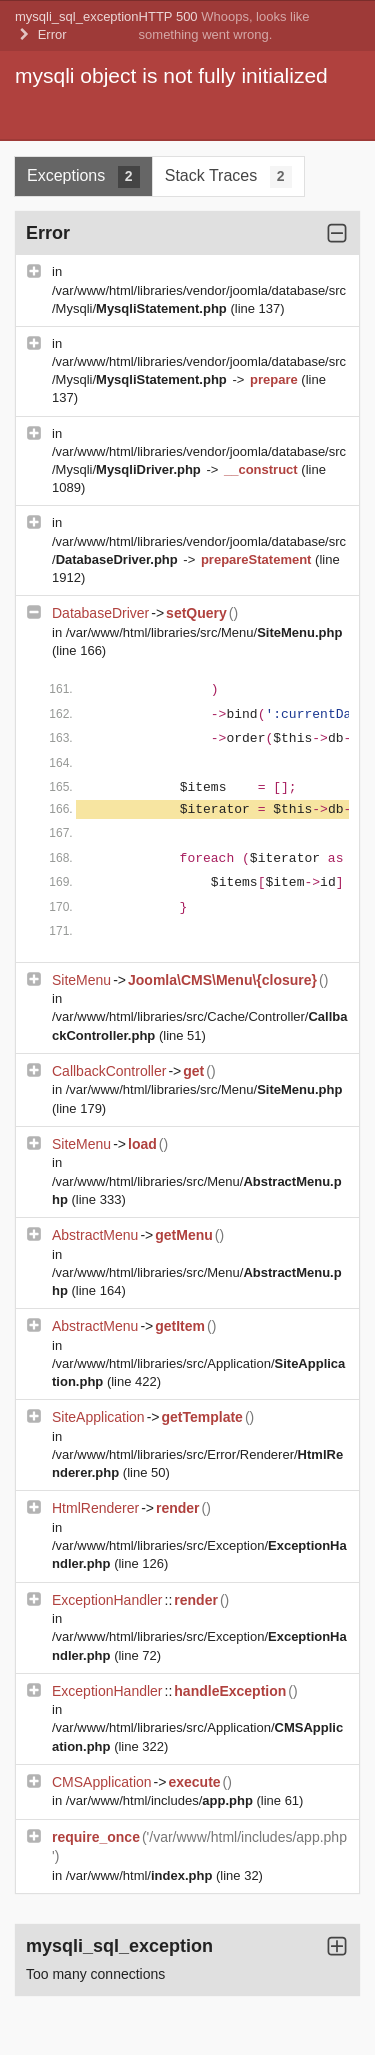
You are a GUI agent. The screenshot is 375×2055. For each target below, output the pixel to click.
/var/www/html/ (141, 1875)
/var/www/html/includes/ (161, 1800)
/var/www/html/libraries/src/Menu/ (204, 632)
